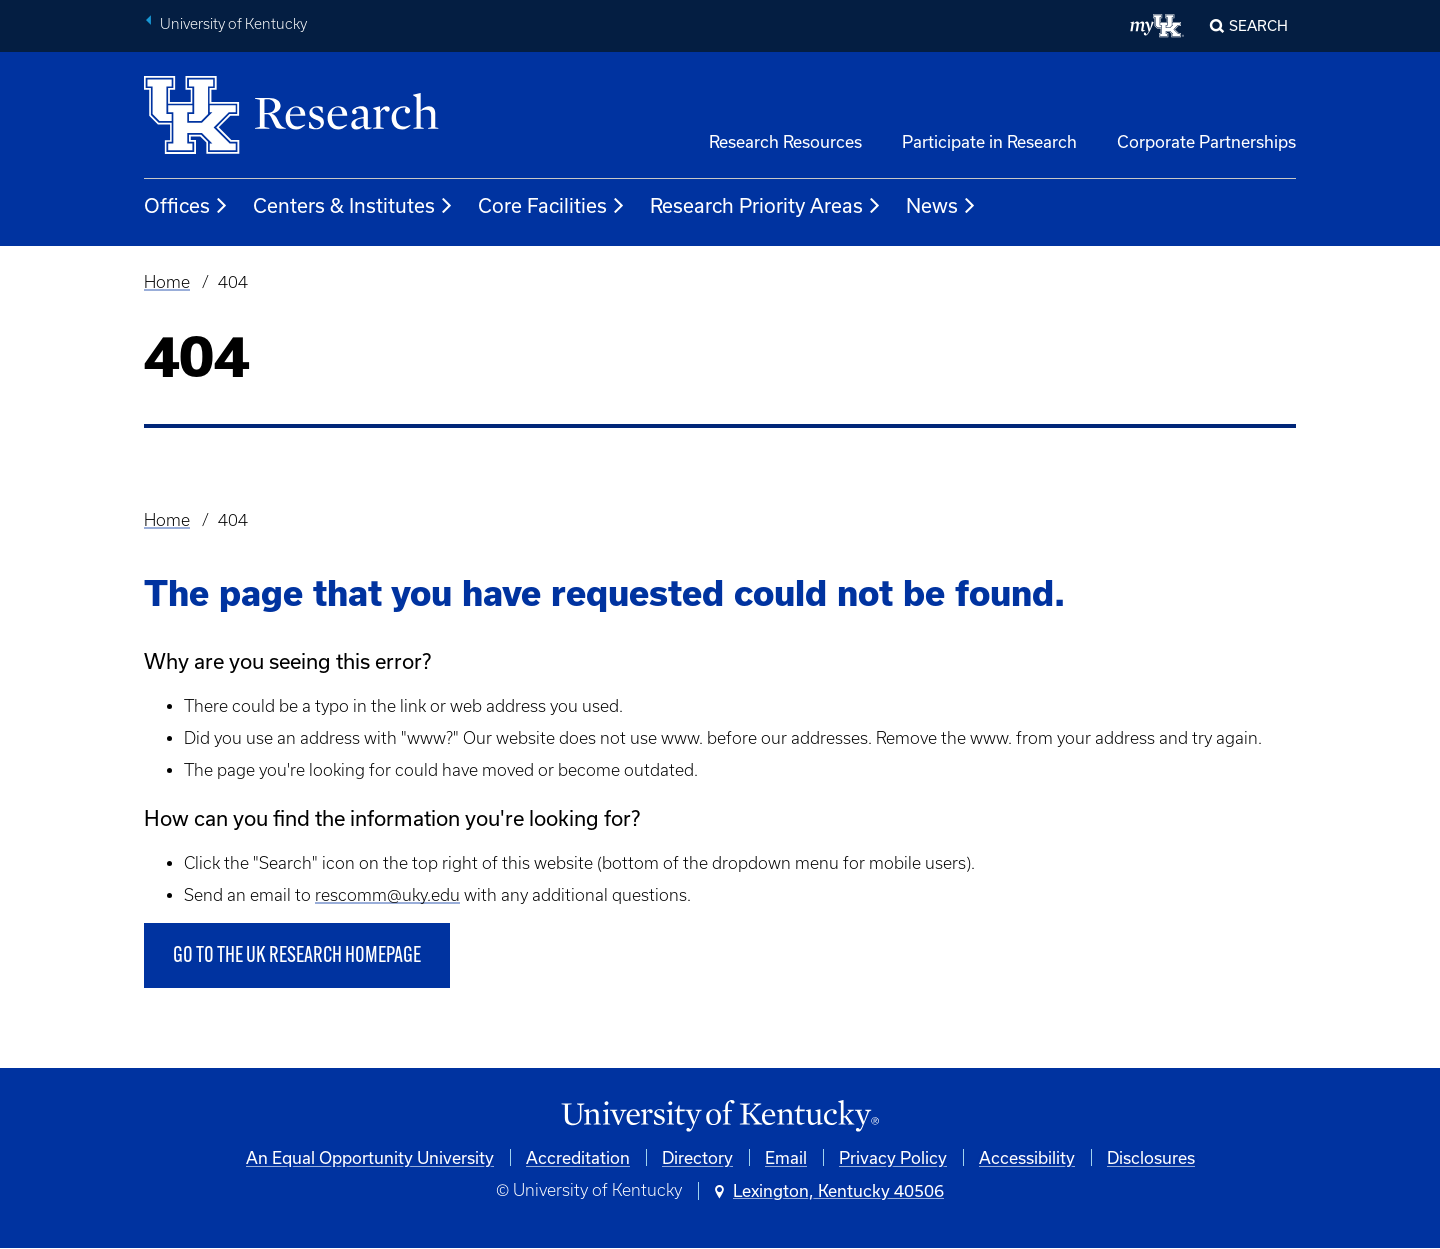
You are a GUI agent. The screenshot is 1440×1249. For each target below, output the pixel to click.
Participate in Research (989, 141)
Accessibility (1027, 1157)
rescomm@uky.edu (387, 895)
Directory (697, 1157)
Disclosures (1151, 1157)
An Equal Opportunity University (370, 1157)
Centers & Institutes (353, 206)
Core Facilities (552, 206)
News (941, 206)
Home (167, 282)
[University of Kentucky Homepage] (720, 1116)
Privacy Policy (893, 1157)
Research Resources (785, 141)
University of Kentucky (233, 24)
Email (786, 1157)
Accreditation (578, 1157)
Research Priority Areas (766, 206)
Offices (186, 206)
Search (1258, 25)
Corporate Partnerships (1206, 141)
